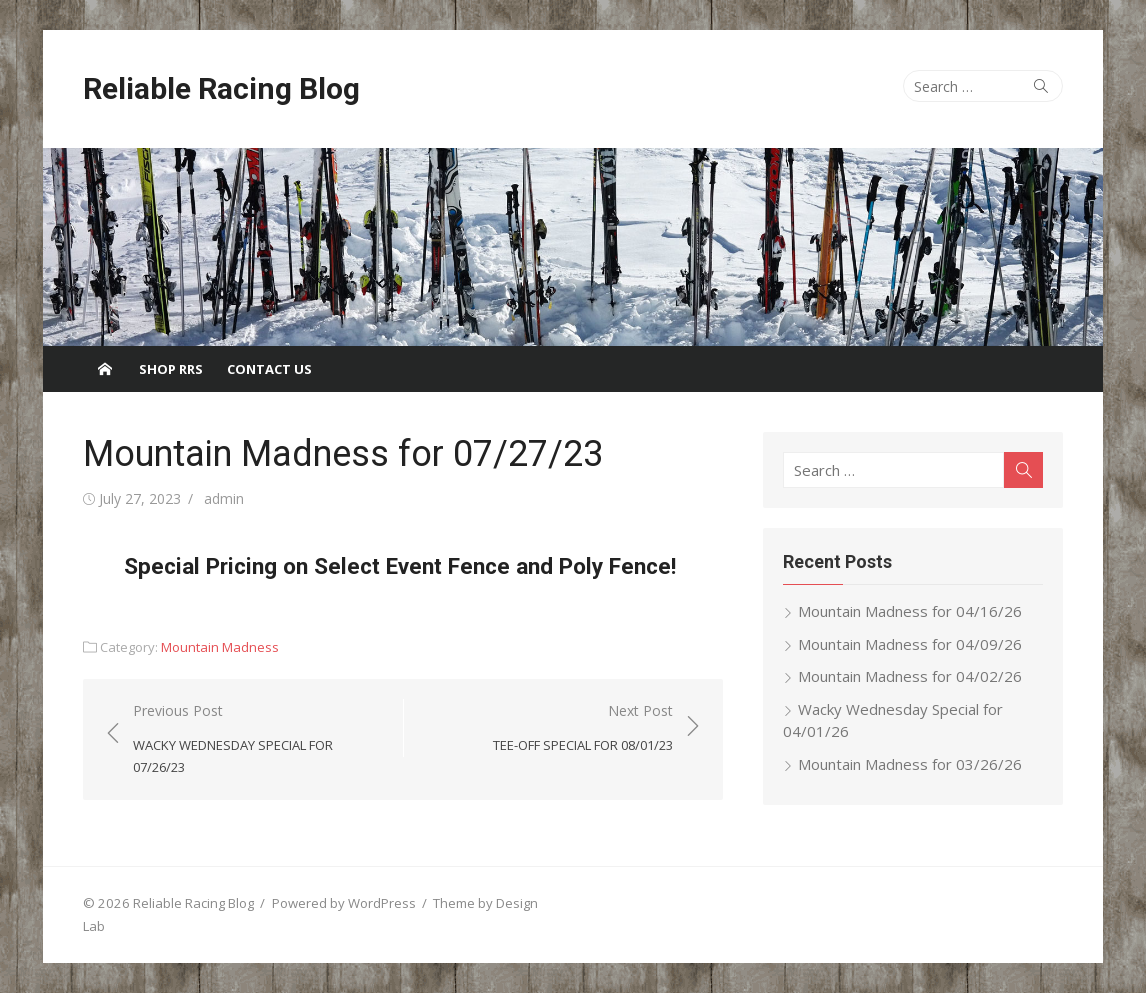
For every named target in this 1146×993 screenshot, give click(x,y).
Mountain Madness (220, 647)
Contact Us (269, 369)
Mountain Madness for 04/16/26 (910, 611)
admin (224, 498)
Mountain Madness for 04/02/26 (910, 676)
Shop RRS (171, 369)
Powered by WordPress (344, 903)
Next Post (583, 728)
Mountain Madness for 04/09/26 (910, 644)
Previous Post (258, 740)
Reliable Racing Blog (221, 88)
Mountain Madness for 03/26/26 (910, 764)
